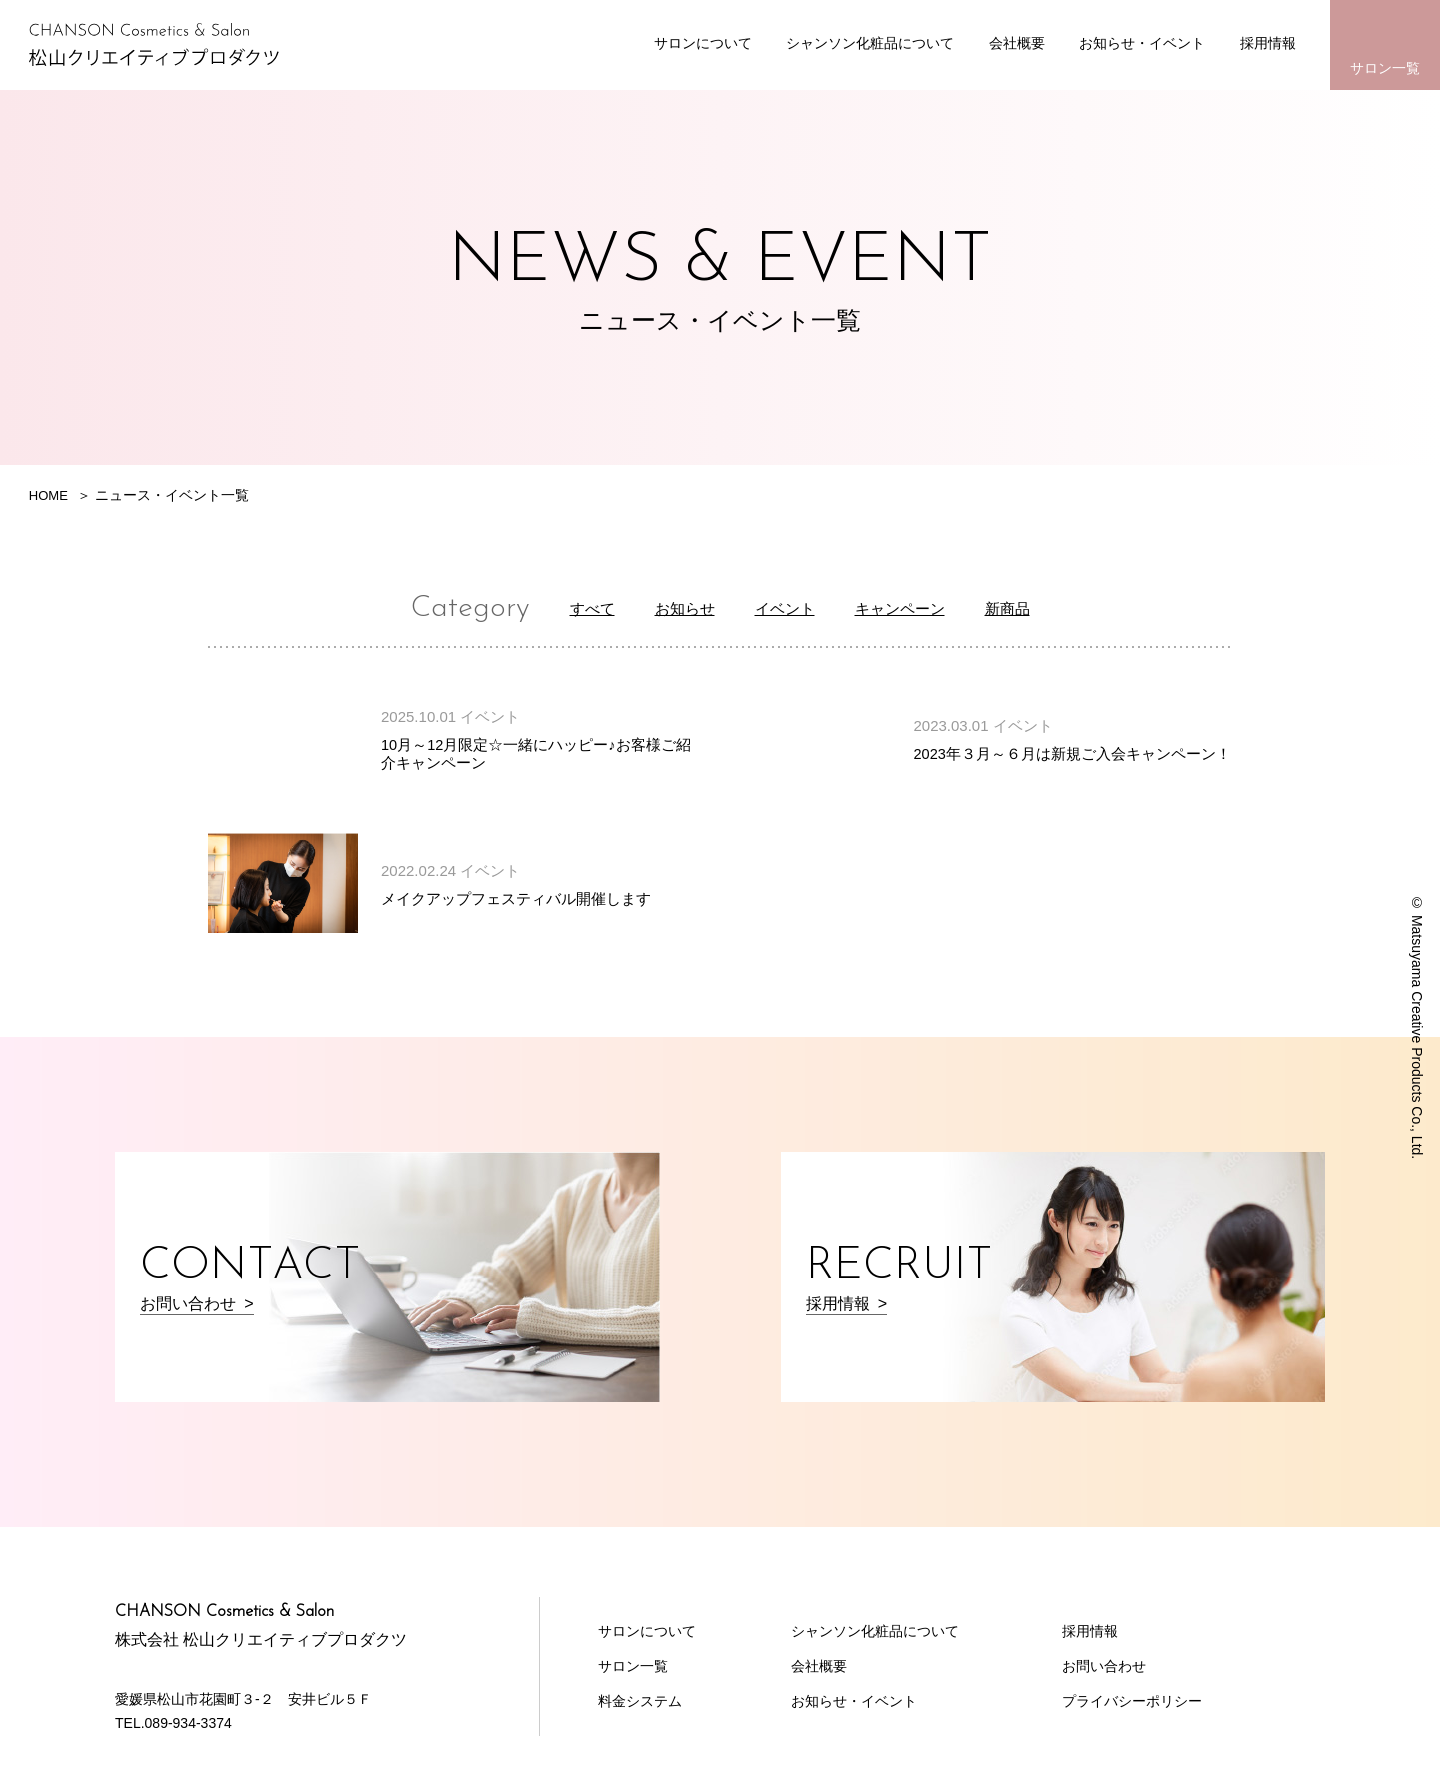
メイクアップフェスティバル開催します (516, 897)
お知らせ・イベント (1142, 43)
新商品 (1033, 608)
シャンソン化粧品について (870, 43)
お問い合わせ (1104, 1665)
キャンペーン (912, 608)
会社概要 (1017, 43)
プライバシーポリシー (1132, 1700)
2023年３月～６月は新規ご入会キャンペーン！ (1072, 753)
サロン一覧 (1385, 68)
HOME (50, 495)
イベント (782, 608)
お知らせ (670, 608)
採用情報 (1268, 43)
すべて (567, 608)
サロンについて (703, 43)
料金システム (640, 1700)
